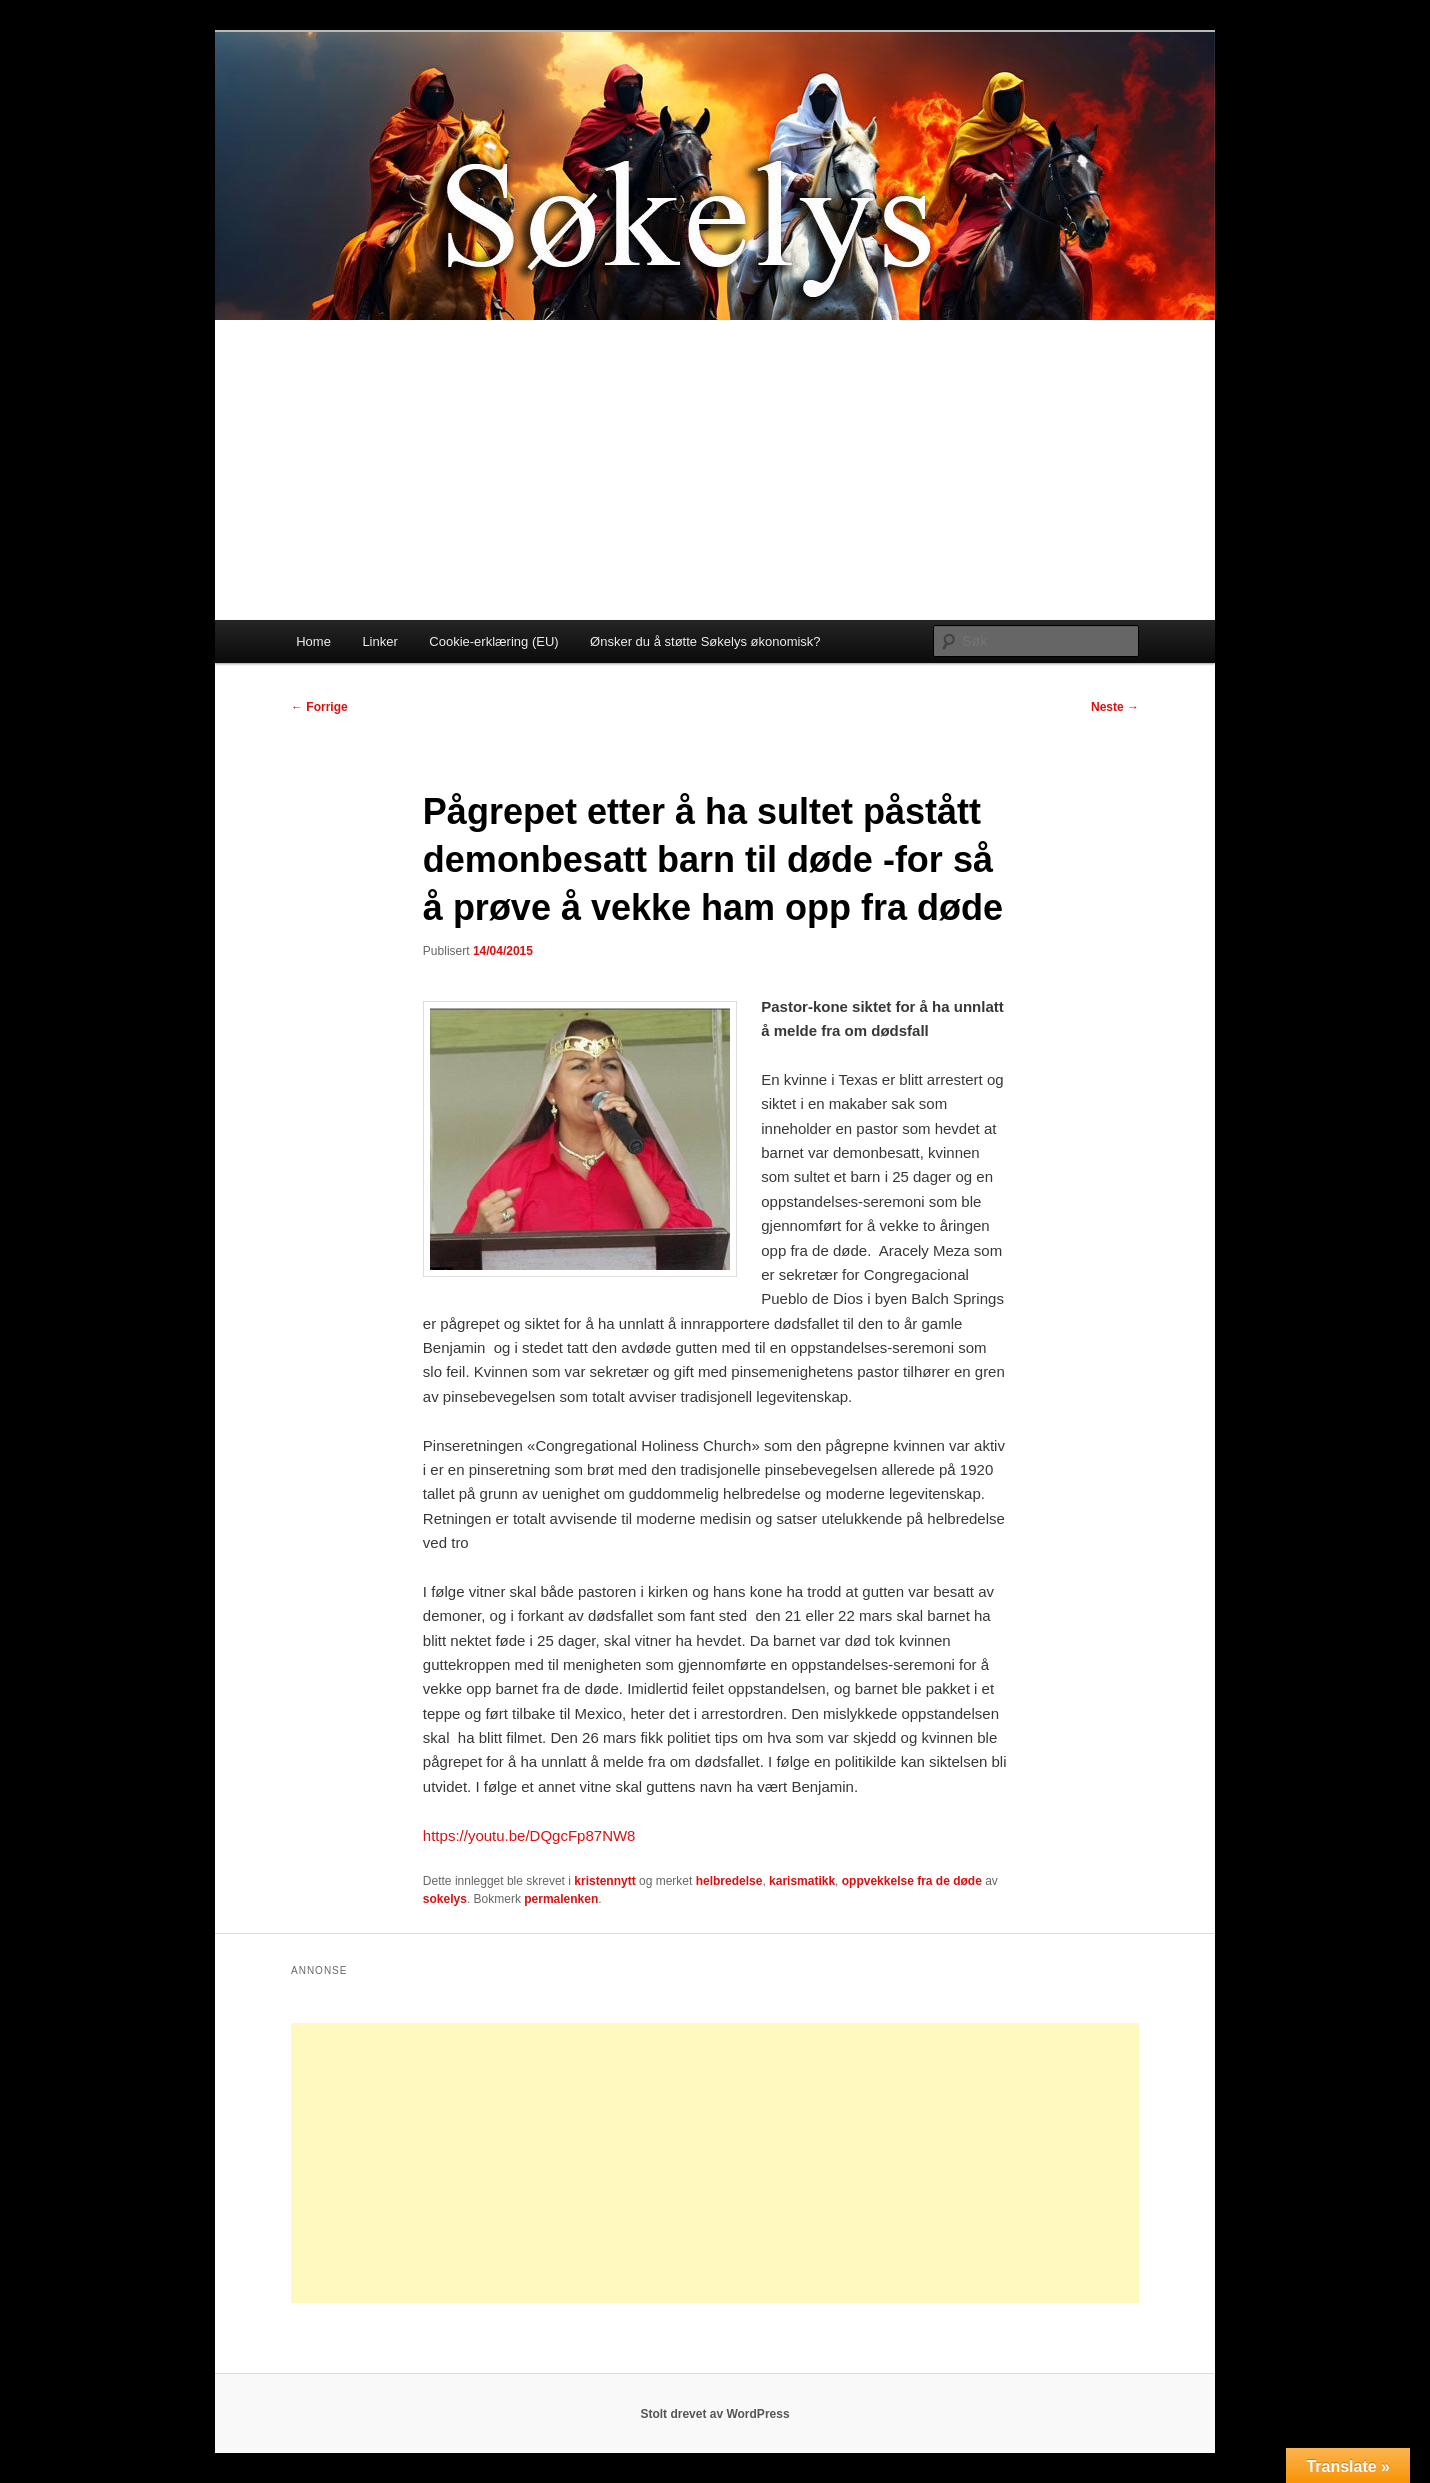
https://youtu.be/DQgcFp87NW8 (529, 1835)
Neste (1115, 707)
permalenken (561, 1899)
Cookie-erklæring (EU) (493, 641)
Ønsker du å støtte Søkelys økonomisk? (705, 641)
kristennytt (604, 1881)
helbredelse (729, 1881)
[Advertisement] (715, 470)
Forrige (319, 707)
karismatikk (802, 1881)
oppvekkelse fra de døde (912, 1881)
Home (313, 641)
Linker (379, 641)
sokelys (445, 1899)
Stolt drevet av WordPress (714, 2414)
